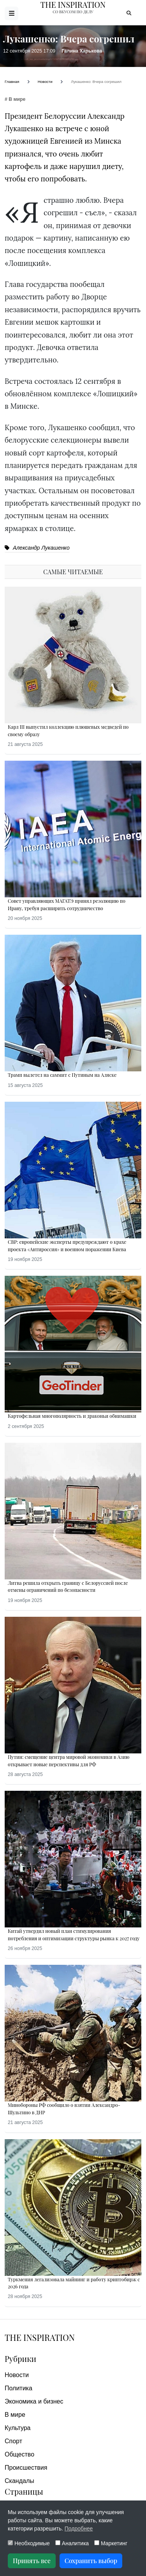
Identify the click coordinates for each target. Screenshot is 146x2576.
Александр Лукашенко (37, 548)
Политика (18, 2388)
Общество (19, 2454)
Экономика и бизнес (34, 2401)
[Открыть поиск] (128, 13)
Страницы (24, 2491)
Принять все (32, 2561)
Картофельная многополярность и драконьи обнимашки (72, 1416)
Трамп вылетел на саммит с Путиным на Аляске (62, 1075)
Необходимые (29, 2543)
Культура (18, 2428)
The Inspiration (40, 2337)
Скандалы (19, 2481)
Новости (17, 2375)
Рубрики (20, 2358)
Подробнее (79, 2528)
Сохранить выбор (91, 2561)
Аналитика (72, 2543)
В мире (15, 2414)
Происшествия (26, 2467)
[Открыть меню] (11, 13)
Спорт (13, 2441)
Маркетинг (110, 2543)
